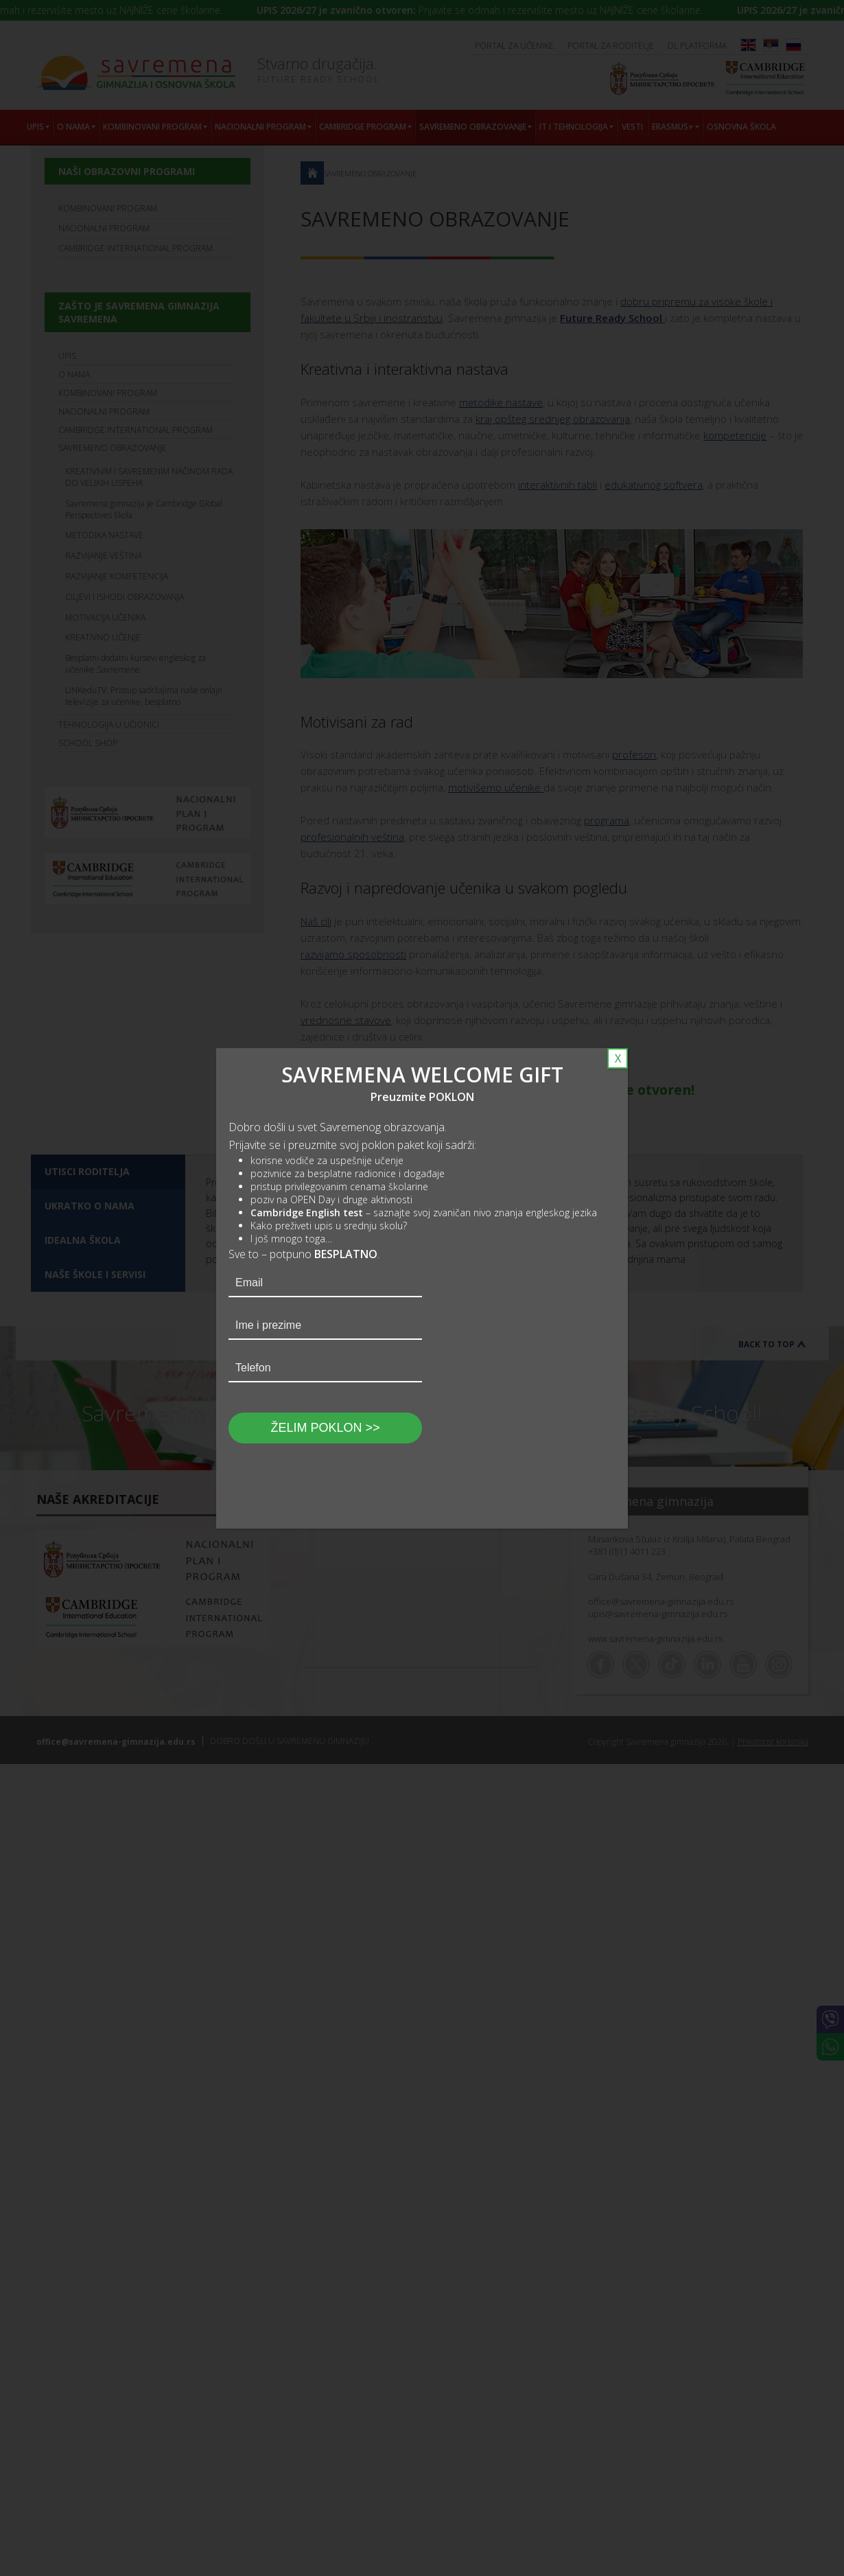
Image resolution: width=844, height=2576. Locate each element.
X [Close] (618, 1058)
